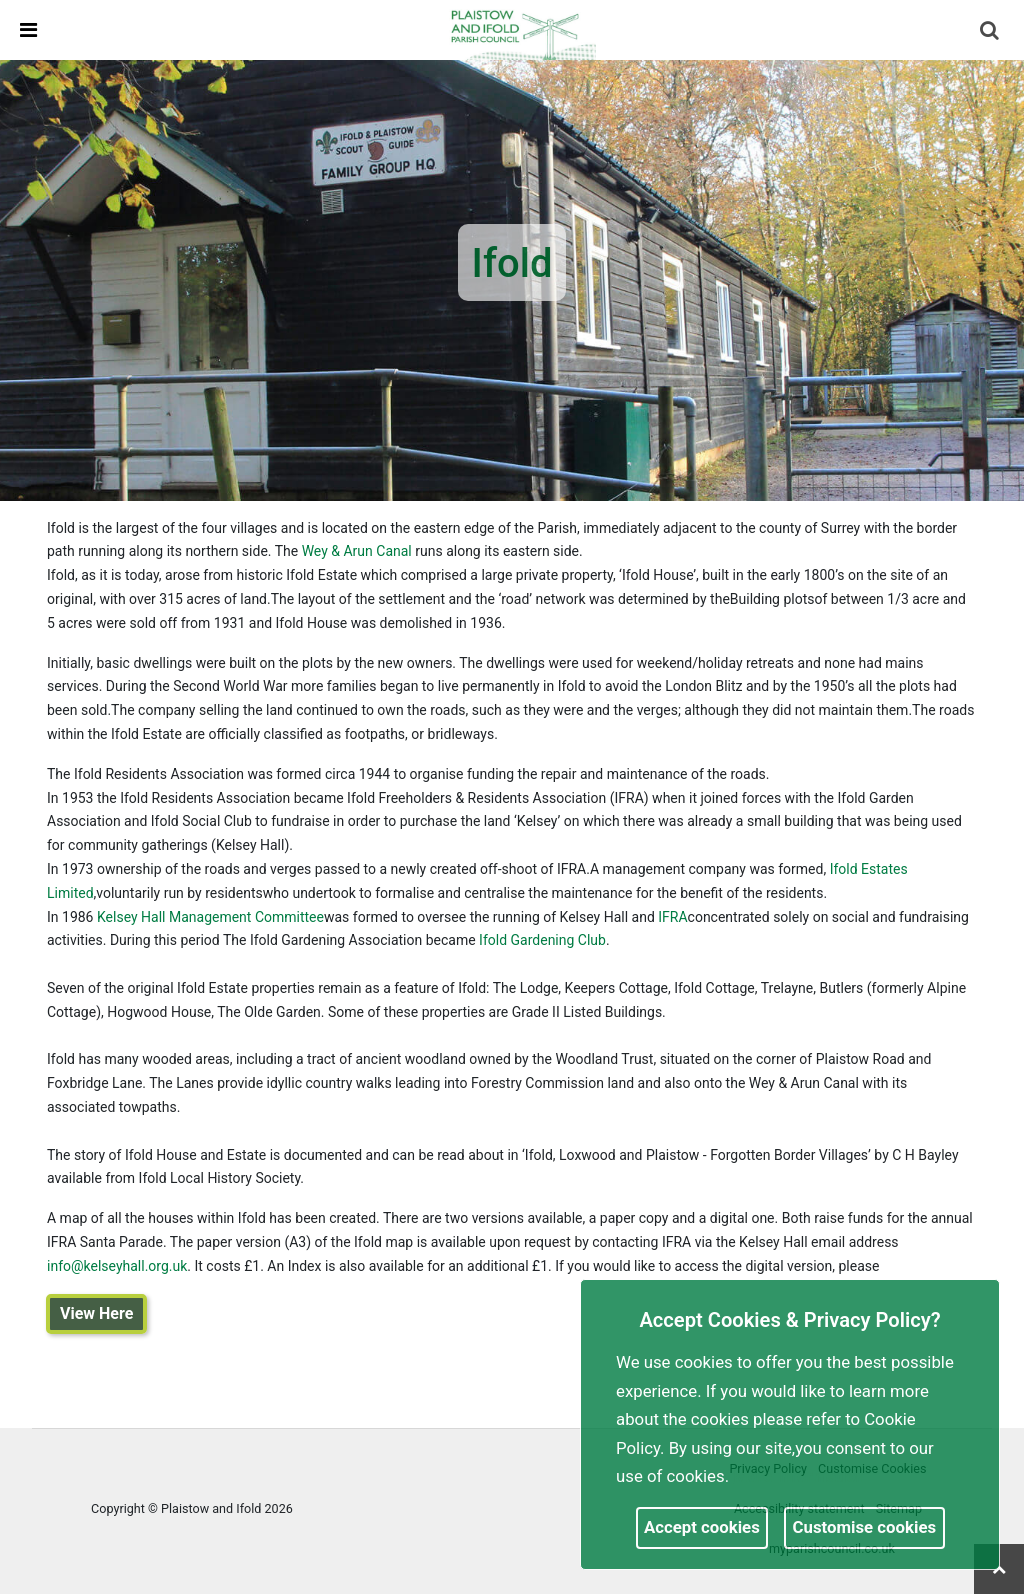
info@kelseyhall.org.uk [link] (117, 1266)
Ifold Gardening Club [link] (542, 940)
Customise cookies (865, 1527)
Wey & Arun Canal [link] (357, 551)
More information (799, 1476)
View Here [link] (96, 1313)
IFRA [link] (672, 917)
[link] (521, 29)
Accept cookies (702, 1527)
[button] (991, 32)
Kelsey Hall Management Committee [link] (210, 917)
